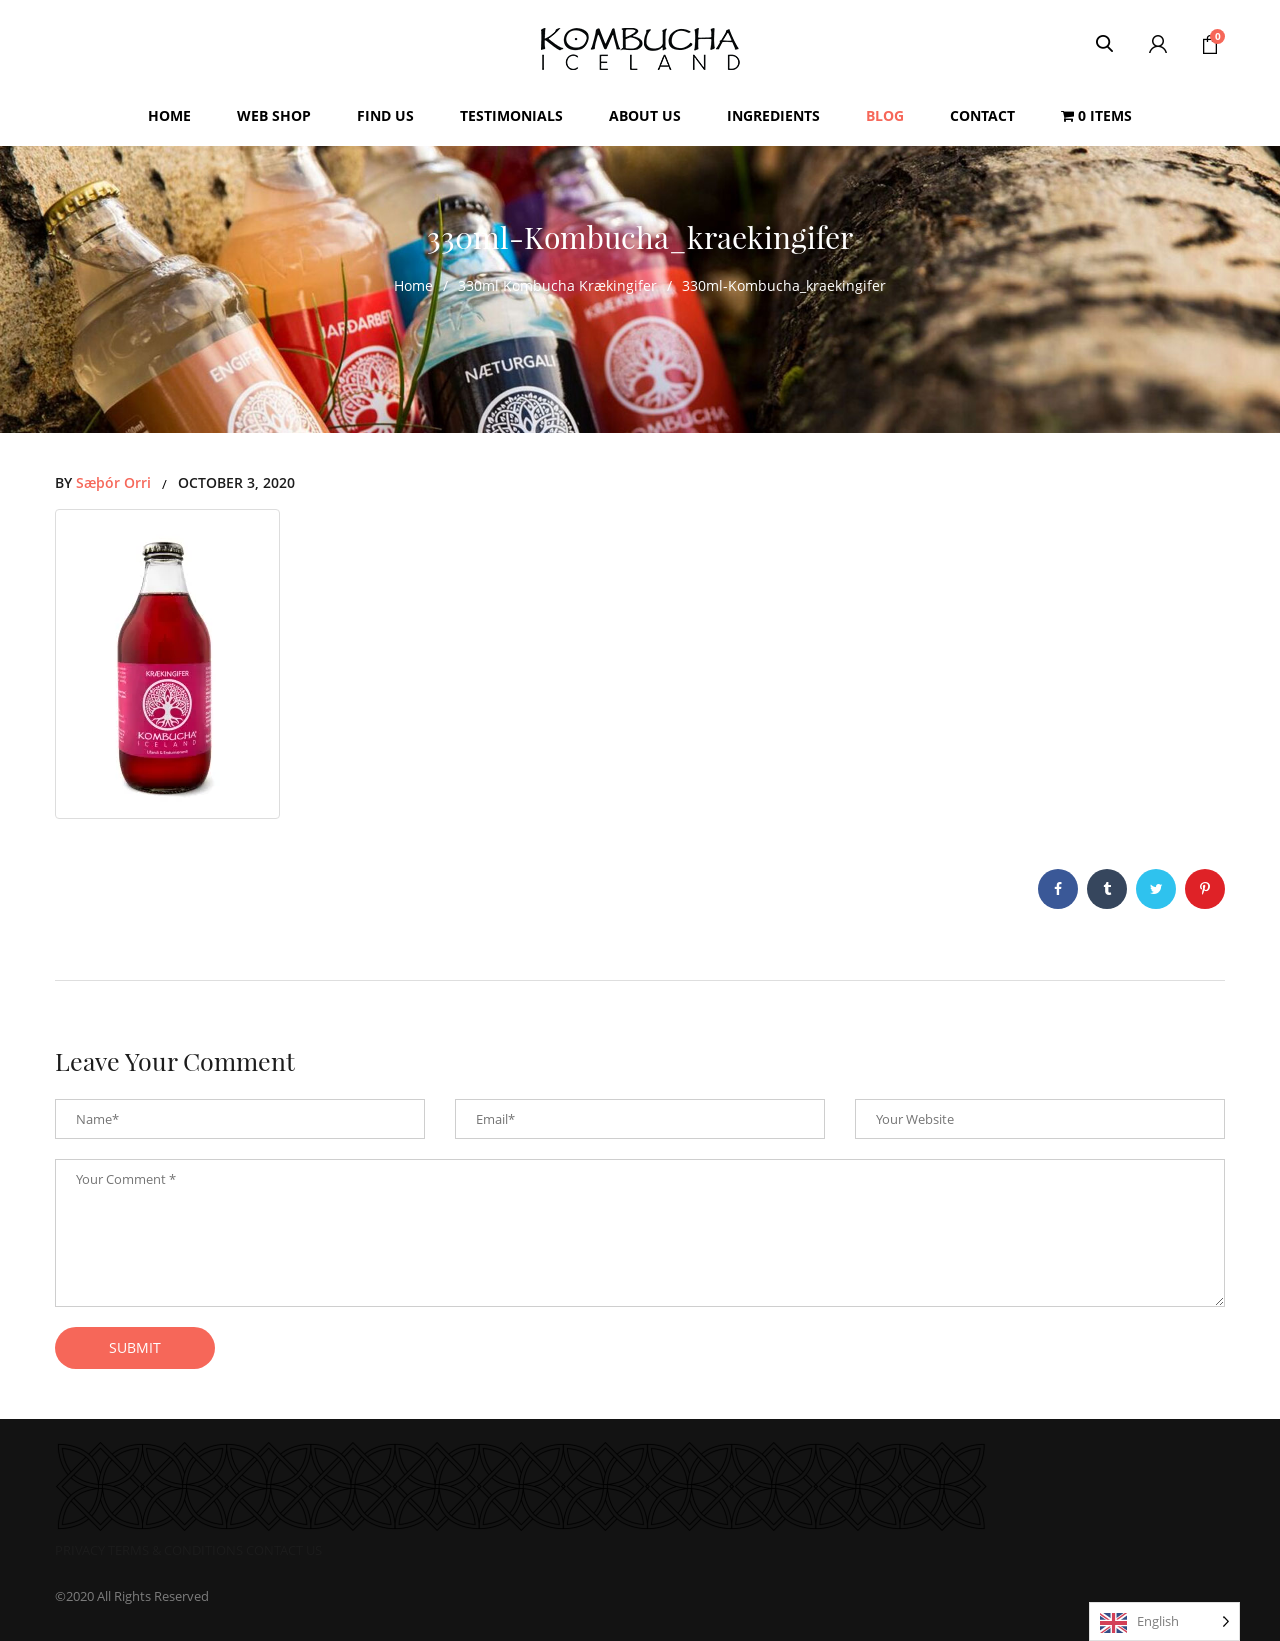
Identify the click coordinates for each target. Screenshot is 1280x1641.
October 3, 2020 (236, 482)
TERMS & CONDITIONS (175, 1550)
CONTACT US (284, 1550)
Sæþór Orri (113, 482)
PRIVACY (80, 1550)
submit (135, 1347)
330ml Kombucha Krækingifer (557, 285)
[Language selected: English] (1164, 1621)
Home (413, 285)
